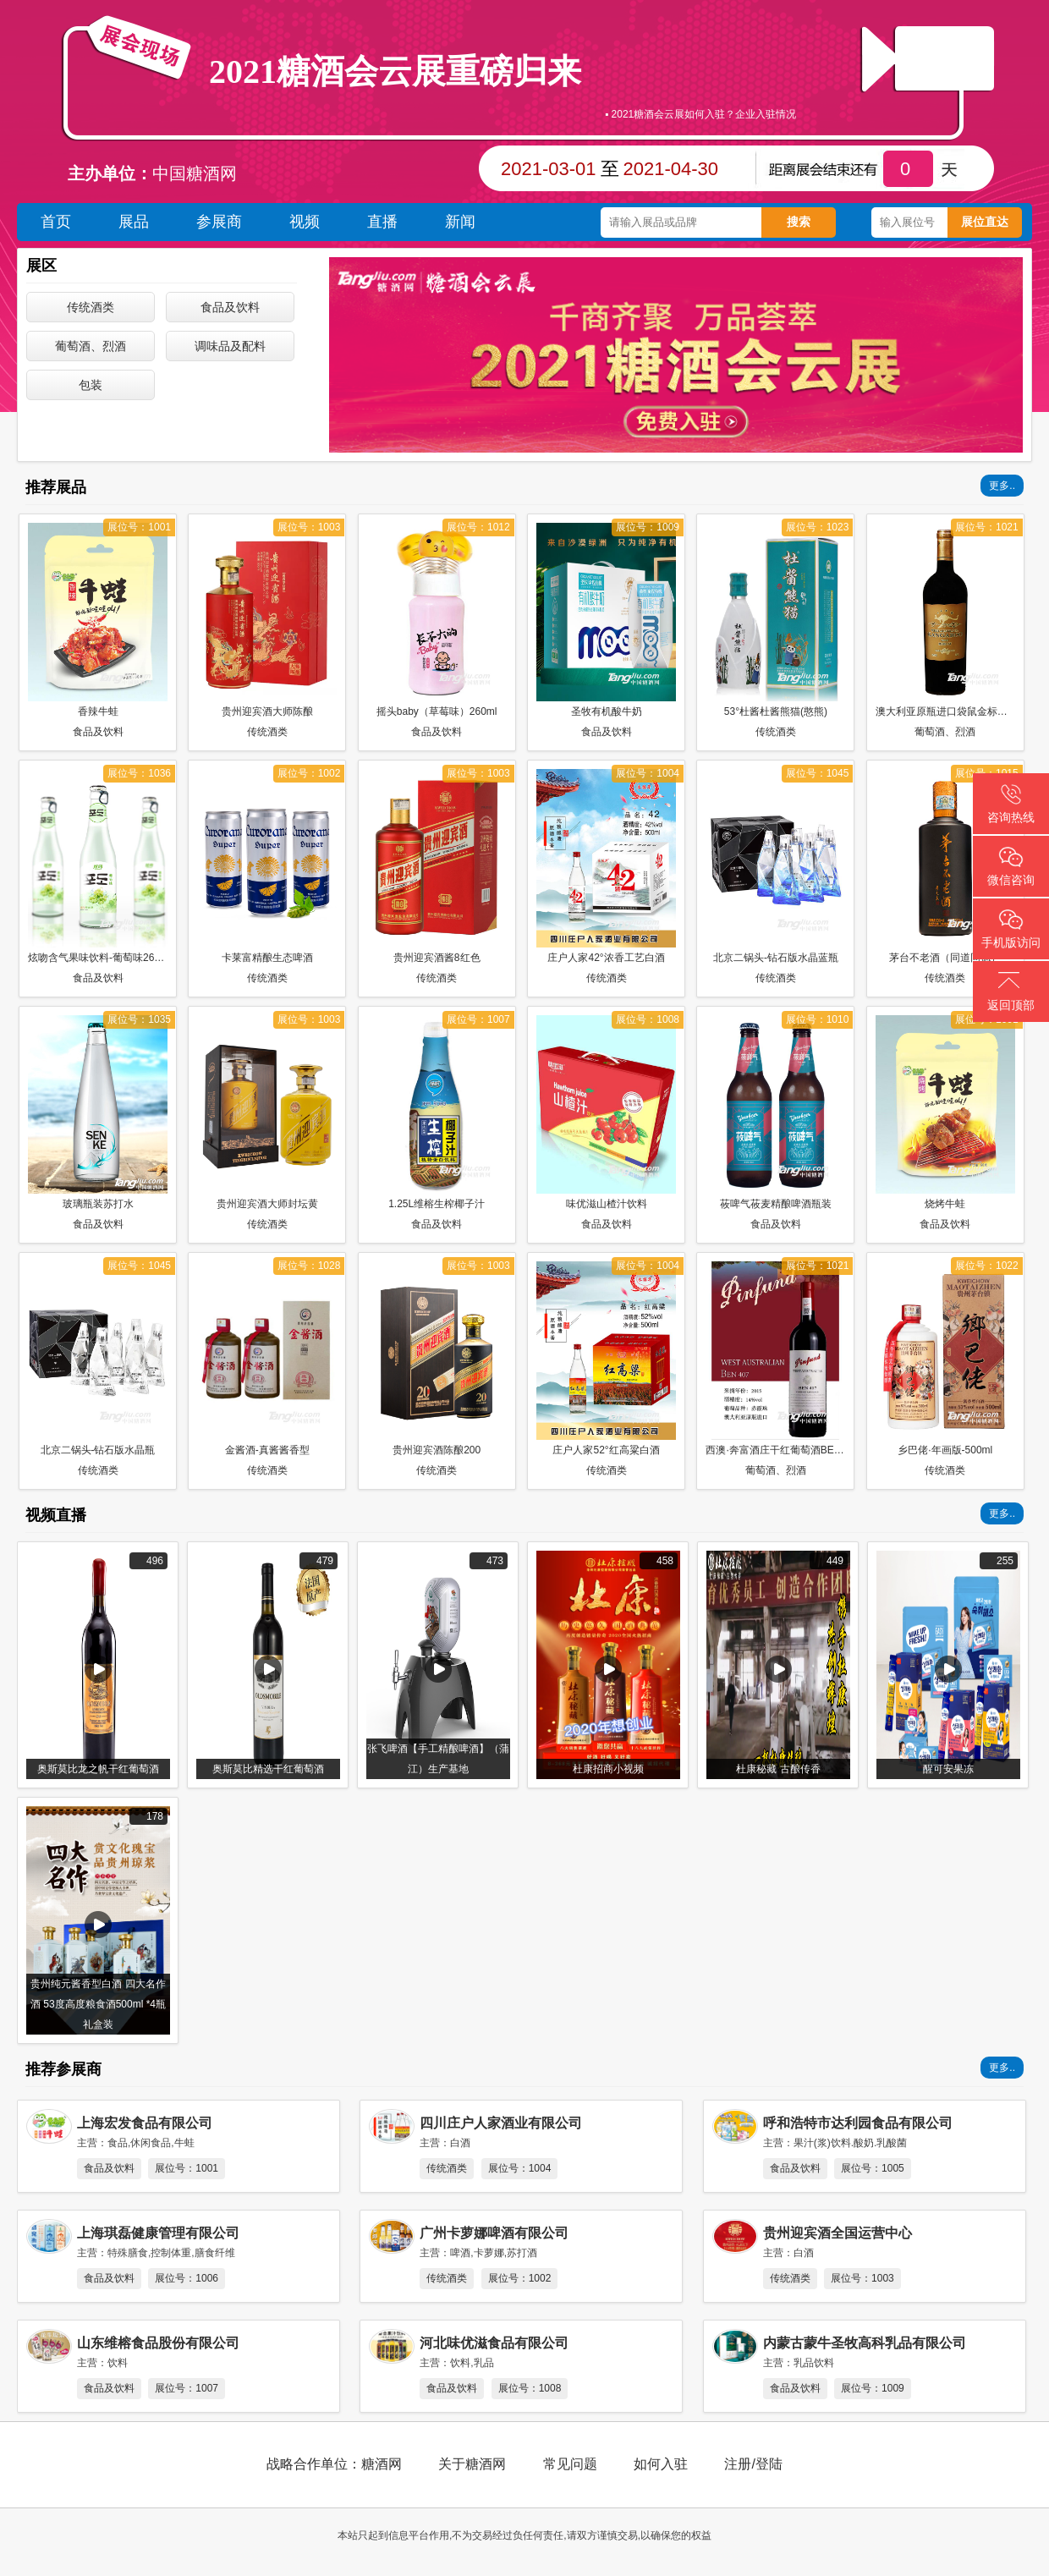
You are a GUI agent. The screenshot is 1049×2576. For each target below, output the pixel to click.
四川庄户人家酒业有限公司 (501, 2123)
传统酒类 (90, 307)
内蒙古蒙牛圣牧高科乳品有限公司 (864, 2343)
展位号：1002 (520, 2278)
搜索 (798, 221)
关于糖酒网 (472, 2464)
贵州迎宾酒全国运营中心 (837, 2233)
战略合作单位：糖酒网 (334, 2464)
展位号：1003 (862, 2278)
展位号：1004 (520, 2168)
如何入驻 (661, 2464)
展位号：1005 (872, 2168)
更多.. (1002, 486)
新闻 (460, 221)
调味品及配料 (230, 346)
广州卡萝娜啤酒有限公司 (494, 2233)
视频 (304, 221)
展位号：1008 (530, 2388)
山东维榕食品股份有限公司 (158, 2343)
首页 (56, 221)
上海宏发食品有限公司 (144, 2123)
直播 (944, 56)
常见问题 (570, 2464)
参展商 (219, 221)
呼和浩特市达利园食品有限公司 (858, 2123)
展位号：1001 (186, 2168)
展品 (133, 221)
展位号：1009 (872, 2388)
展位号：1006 (186, 2278)
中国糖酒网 (194, 173)
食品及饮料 (230, 307)
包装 (90, 385)
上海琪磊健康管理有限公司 (158, 2233)
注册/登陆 (753, 2464)
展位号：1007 (186, 2388)
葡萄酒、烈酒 (90, 346)
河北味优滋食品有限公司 (494, 2343)
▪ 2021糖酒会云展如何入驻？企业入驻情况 (700, 118)
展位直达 (984, 221)
